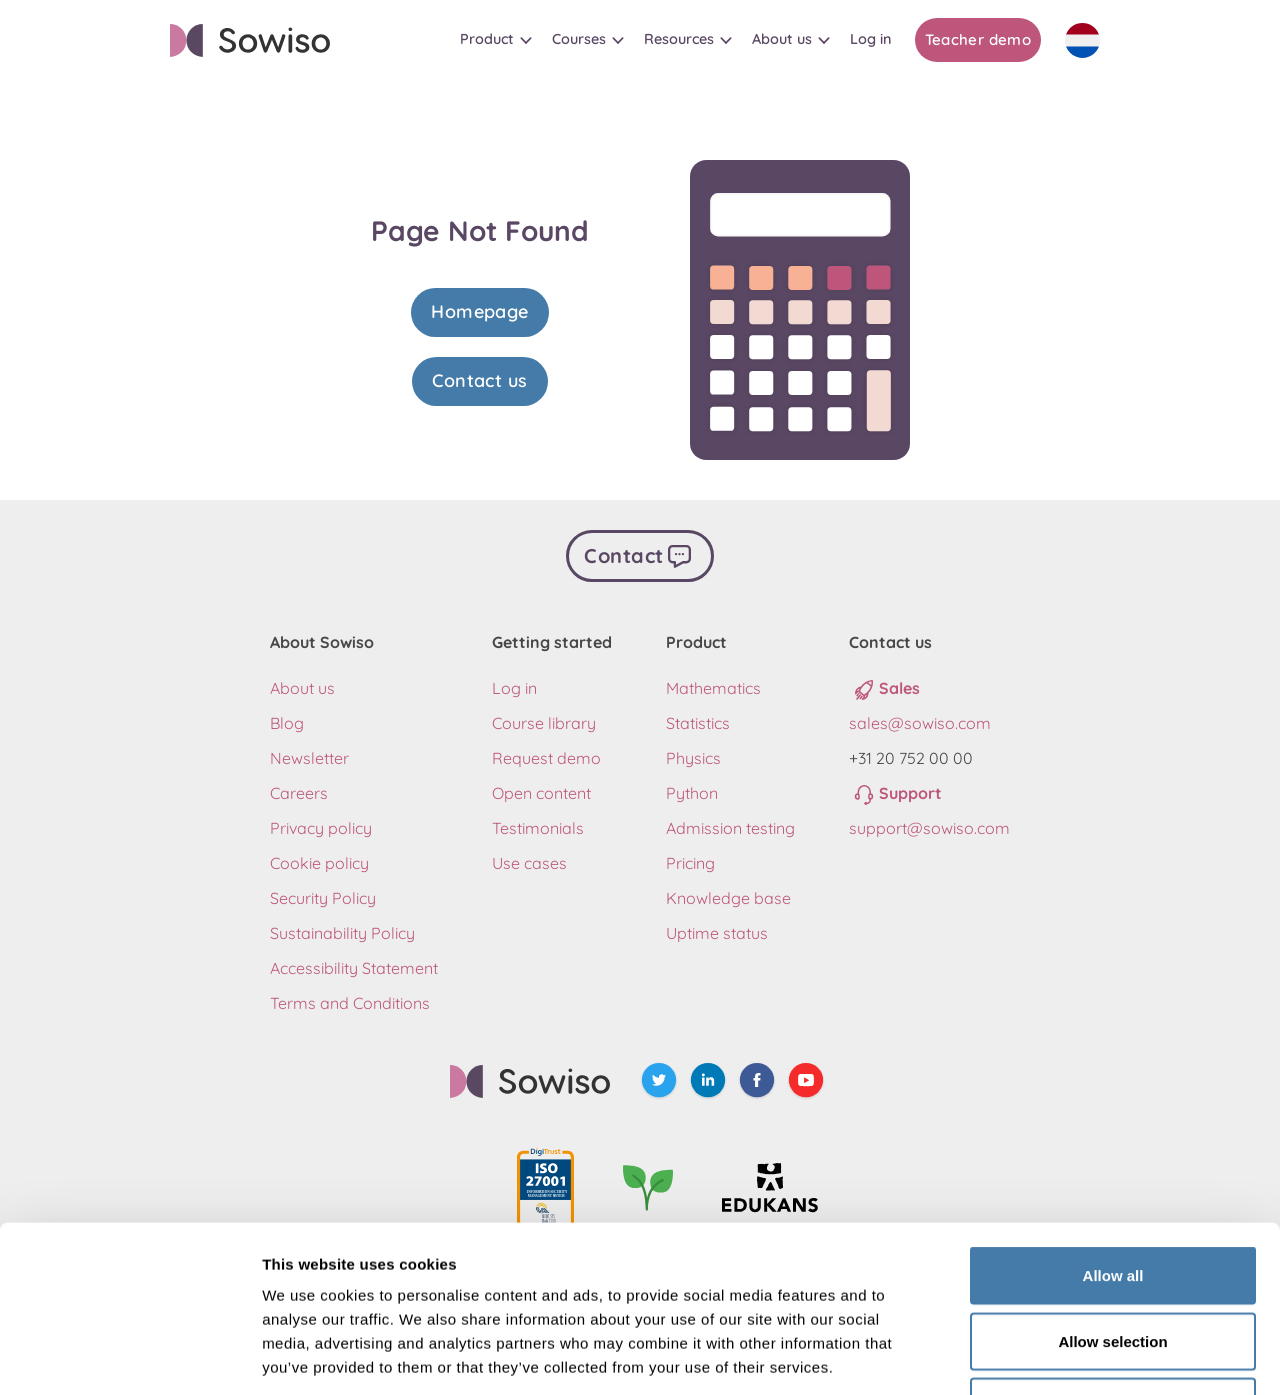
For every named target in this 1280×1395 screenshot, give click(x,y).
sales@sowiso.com (920, 723)
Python (692, 793)
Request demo (546, 758)
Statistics (698, 723)
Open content (541, 793)
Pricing (690, 863)
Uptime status (717, 933)
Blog (287, 723)
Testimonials (538, 828)
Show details (1049, 1355)
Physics (693, 758)
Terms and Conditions (350, 1003)
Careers (299, 793)
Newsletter (309, 758)
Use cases (529, 863)
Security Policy (323, 898)
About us (302, 688)
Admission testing (730, 828)
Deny (1113, 1263)
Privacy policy (321, 828)
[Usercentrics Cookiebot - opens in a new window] (129, 1356)
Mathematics (713, 688)
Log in (514, 688)
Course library (544, 723)
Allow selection (1112, 1198)
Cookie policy (319, 863)
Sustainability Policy (342, 933)
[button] (496, 39)
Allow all (1113, 1132)
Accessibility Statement (354, 968)
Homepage (480, 311)
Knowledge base (728, 898)
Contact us (480, 380)
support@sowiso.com (929, 828)
